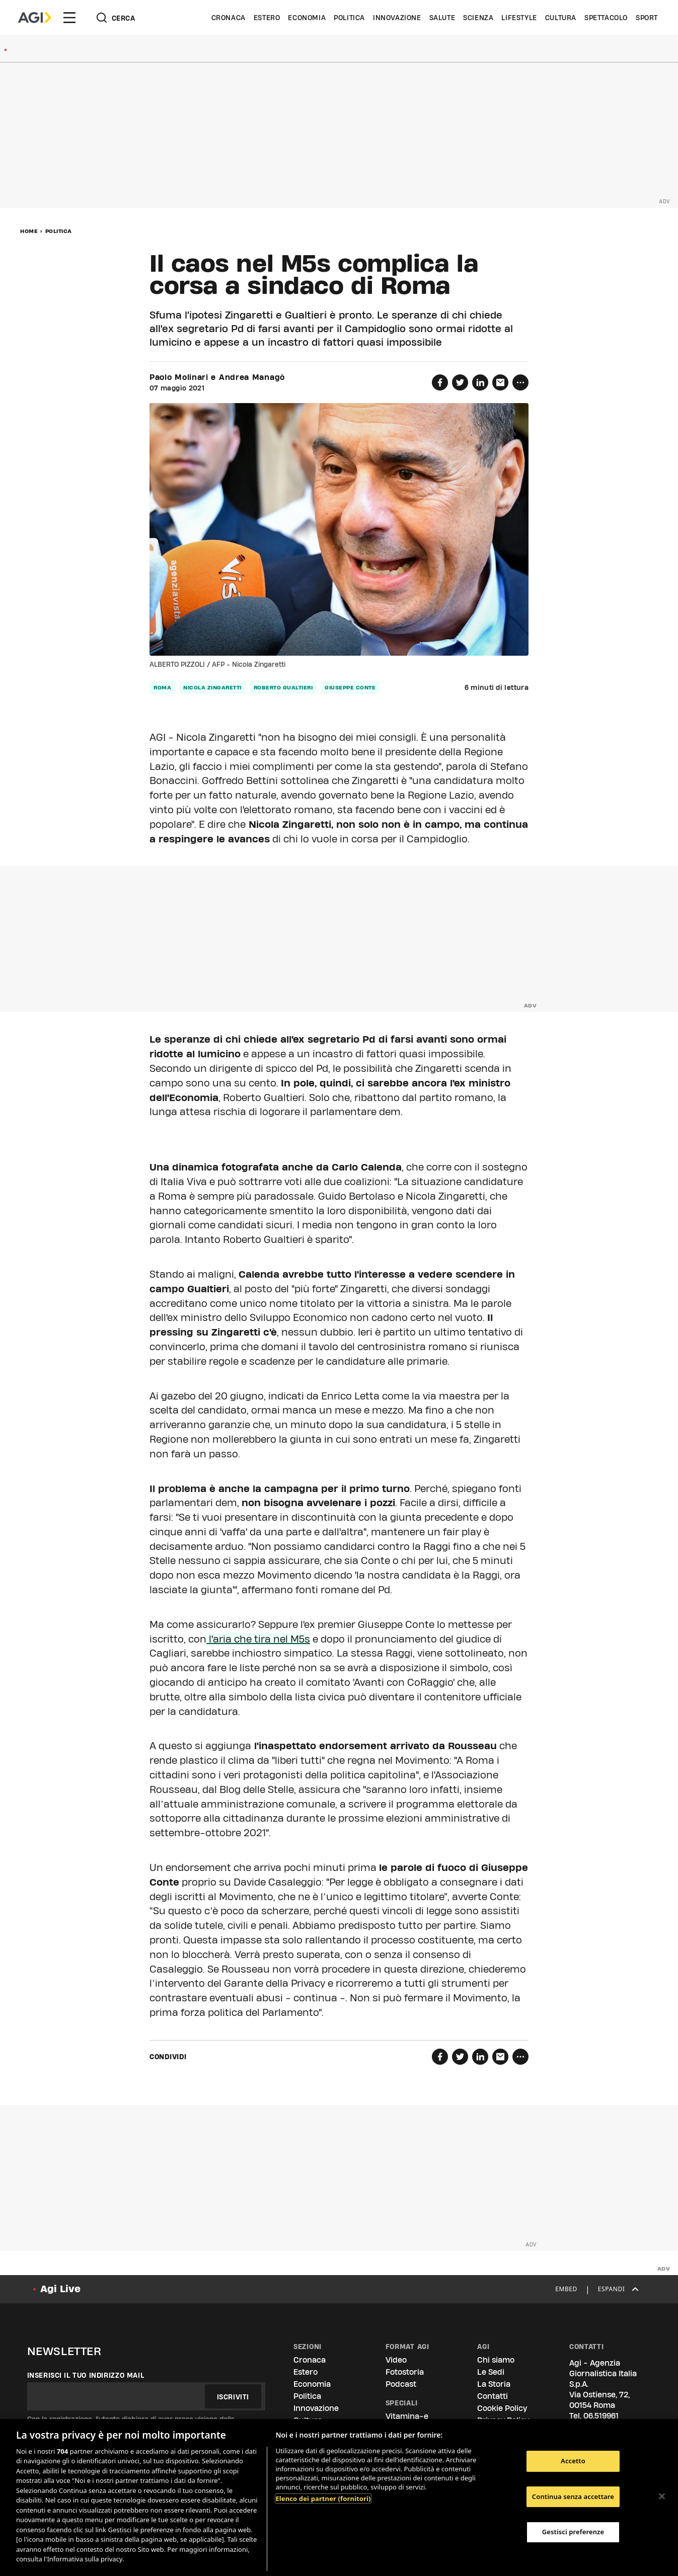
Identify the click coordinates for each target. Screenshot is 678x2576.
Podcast (401, 2384)
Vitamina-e (407, 2416)
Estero (267, 18)
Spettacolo (606, 18)
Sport (647, 18)
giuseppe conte (350, 687)
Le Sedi (490, 2372)
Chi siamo (495, 2360)
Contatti (492, 2396)
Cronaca (228, 18)
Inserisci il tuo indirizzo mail (85, 2375)
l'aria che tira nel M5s (258, 1639)
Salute (442, 18)
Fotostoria (405, 2372)
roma (162, 687)
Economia (307, 18)
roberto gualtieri (283, 687)
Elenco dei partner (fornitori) (322, 2498)
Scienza (478, 18)
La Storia (493, 2384)
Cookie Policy (502, 2408)
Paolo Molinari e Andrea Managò (217, 377)
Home (29, 231)
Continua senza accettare (573, 2496)
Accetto (573, 2460)
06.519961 (601, 2416)
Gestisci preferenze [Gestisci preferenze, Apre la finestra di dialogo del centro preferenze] (573, 2531)
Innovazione (397, 18)
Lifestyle (519, 18)
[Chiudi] (662, 2496)
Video (396, 2360)
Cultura (560, 18)
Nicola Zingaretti (212, 687)
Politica (349, 18)
